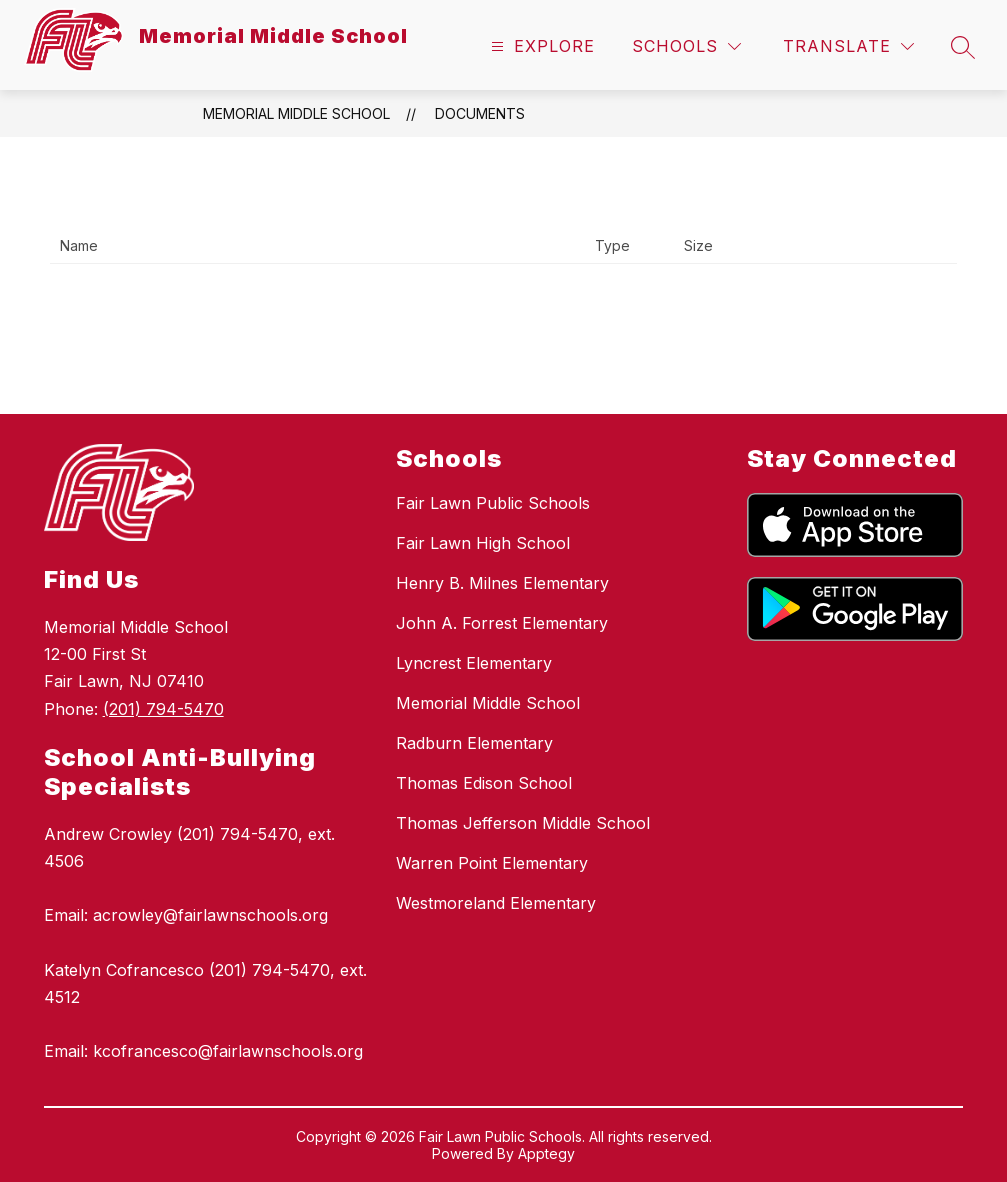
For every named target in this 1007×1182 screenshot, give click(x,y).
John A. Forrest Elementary (502, 623)
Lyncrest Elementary (474, 663)
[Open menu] (540, 46)
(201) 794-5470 (163, 709)
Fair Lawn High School (483, 543)
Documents (480, 113)
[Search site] (963, 47)
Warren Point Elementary (492, 863)
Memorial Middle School (296, 113)
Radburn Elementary (474, 743)
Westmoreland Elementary (496, 903)
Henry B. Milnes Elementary (502, 583)
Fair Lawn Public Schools (493, 503)
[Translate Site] (848, 46)
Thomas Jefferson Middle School (523, 823)
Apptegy (546, 1153)
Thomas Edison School (484, 783)
